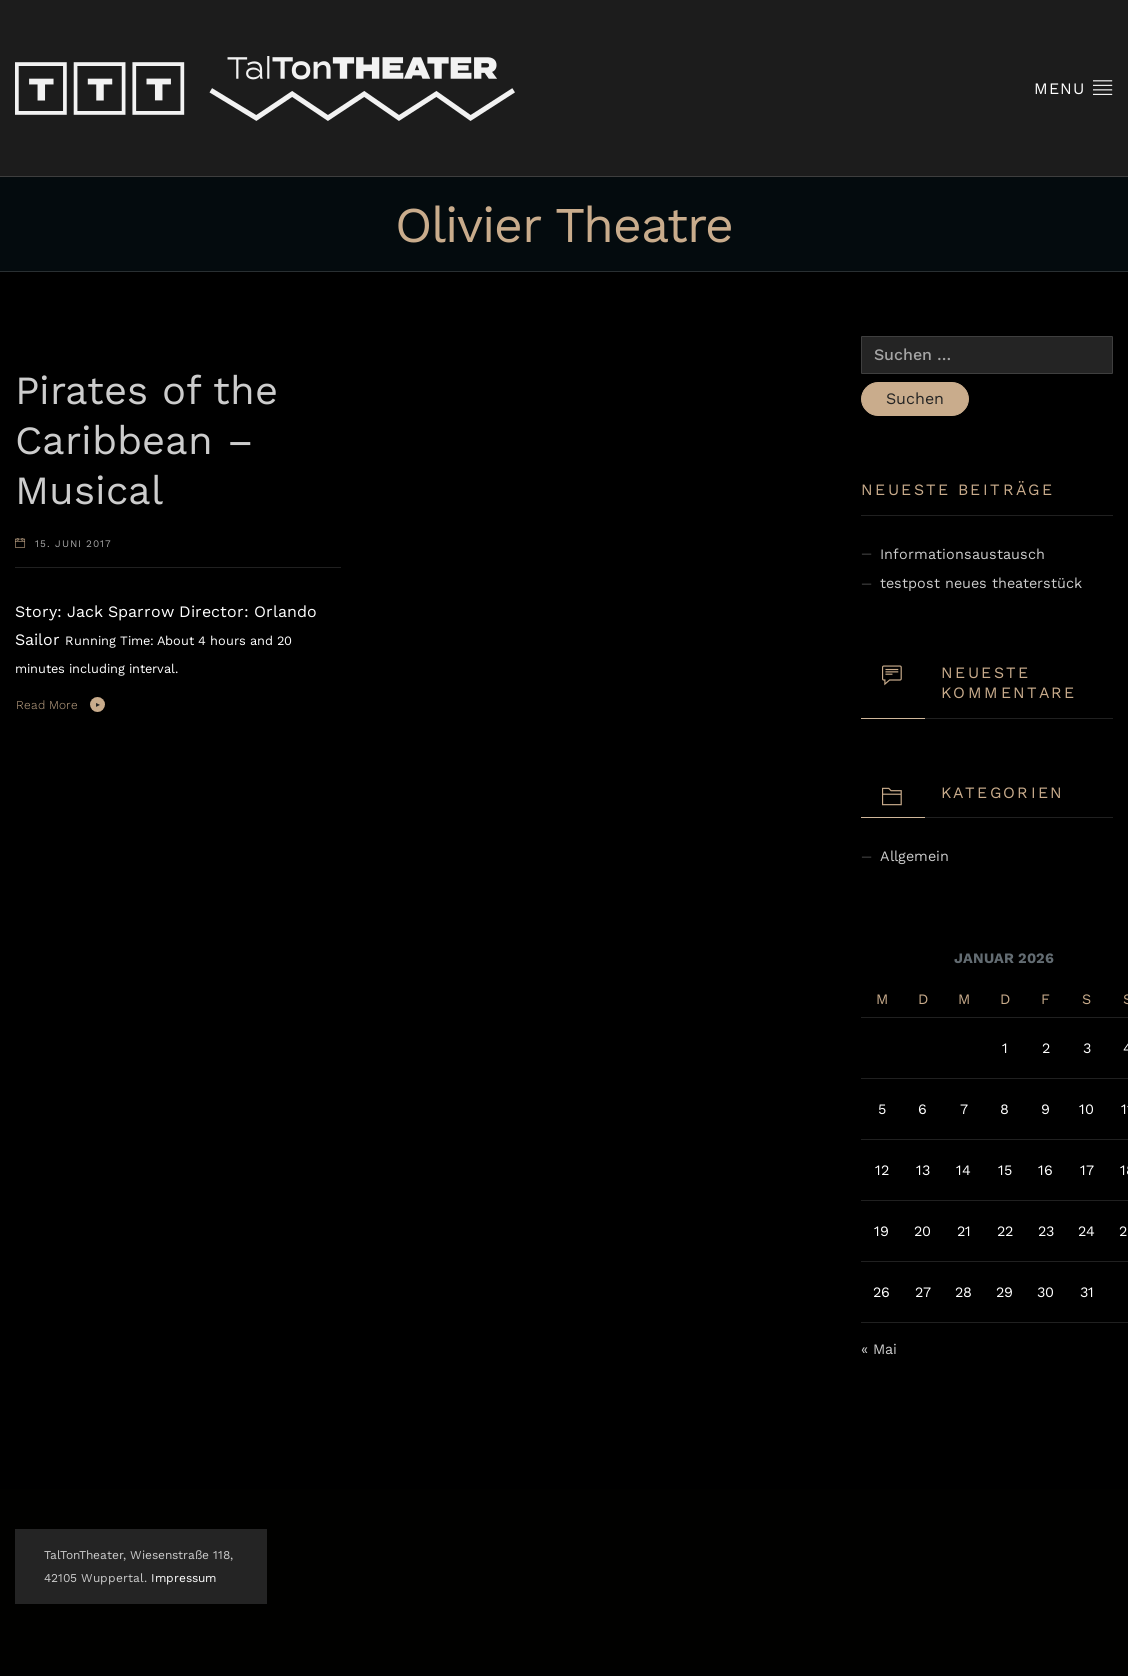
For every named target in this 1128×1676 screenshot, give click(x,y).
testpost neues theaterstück (981, 583)
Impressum (183, 1578)
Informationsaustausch (962, 554)
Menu (1073, 87)
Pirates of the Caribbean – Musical (146, 440)
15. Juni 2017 (73, 543)
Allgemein (914, 856)
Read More (47, 705)
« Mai (879, 1349)
